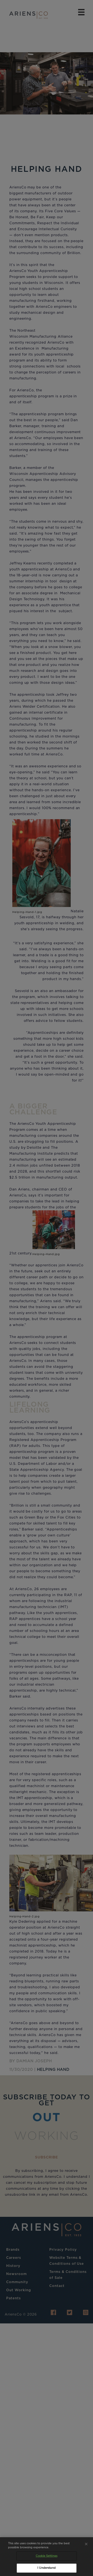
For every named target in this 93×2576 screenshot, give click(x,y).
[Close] (86, 2544)
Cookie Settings (46, 2556)
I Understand (46, 2568)
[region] (46, 2556)
